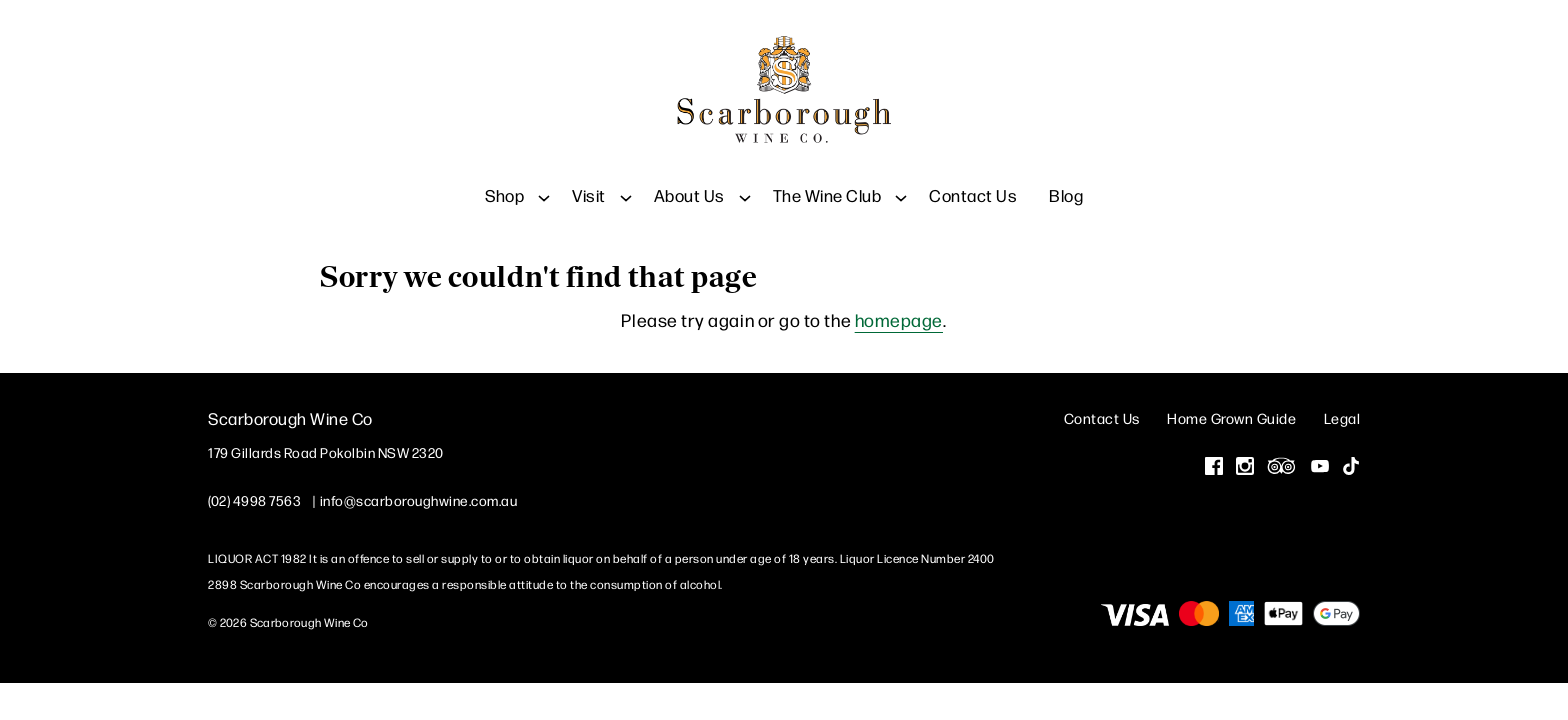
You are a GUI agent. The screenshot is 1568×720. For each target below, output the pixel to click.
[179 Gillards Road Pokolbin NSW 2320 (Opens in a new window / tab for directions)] (326, 448)
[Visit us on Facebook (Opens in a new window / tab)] (1214, 464)
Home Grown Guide (1231, 413)
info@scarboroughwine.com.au (419, 496)
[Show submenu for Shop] (544, 179)
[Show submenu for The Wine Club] (901, 179)
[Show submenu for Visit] (626, 179)
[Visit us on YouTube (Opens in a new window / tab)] (1320, 464)
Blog (1066, 179)
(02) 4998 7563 (254, 496)
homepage (899, 315)
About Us (689, 179)
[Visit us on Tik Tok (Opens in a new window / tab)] (1351, 464)
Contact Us (973, 179)
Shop (504, 179)
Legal (1342, 413)
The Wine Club (827, 179)
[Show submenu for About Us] (745, 179)
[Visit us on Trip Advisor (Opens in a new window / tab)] (1282, 464)
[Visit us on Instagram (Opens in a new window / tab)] (1245, 464)
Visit (589, 179)
